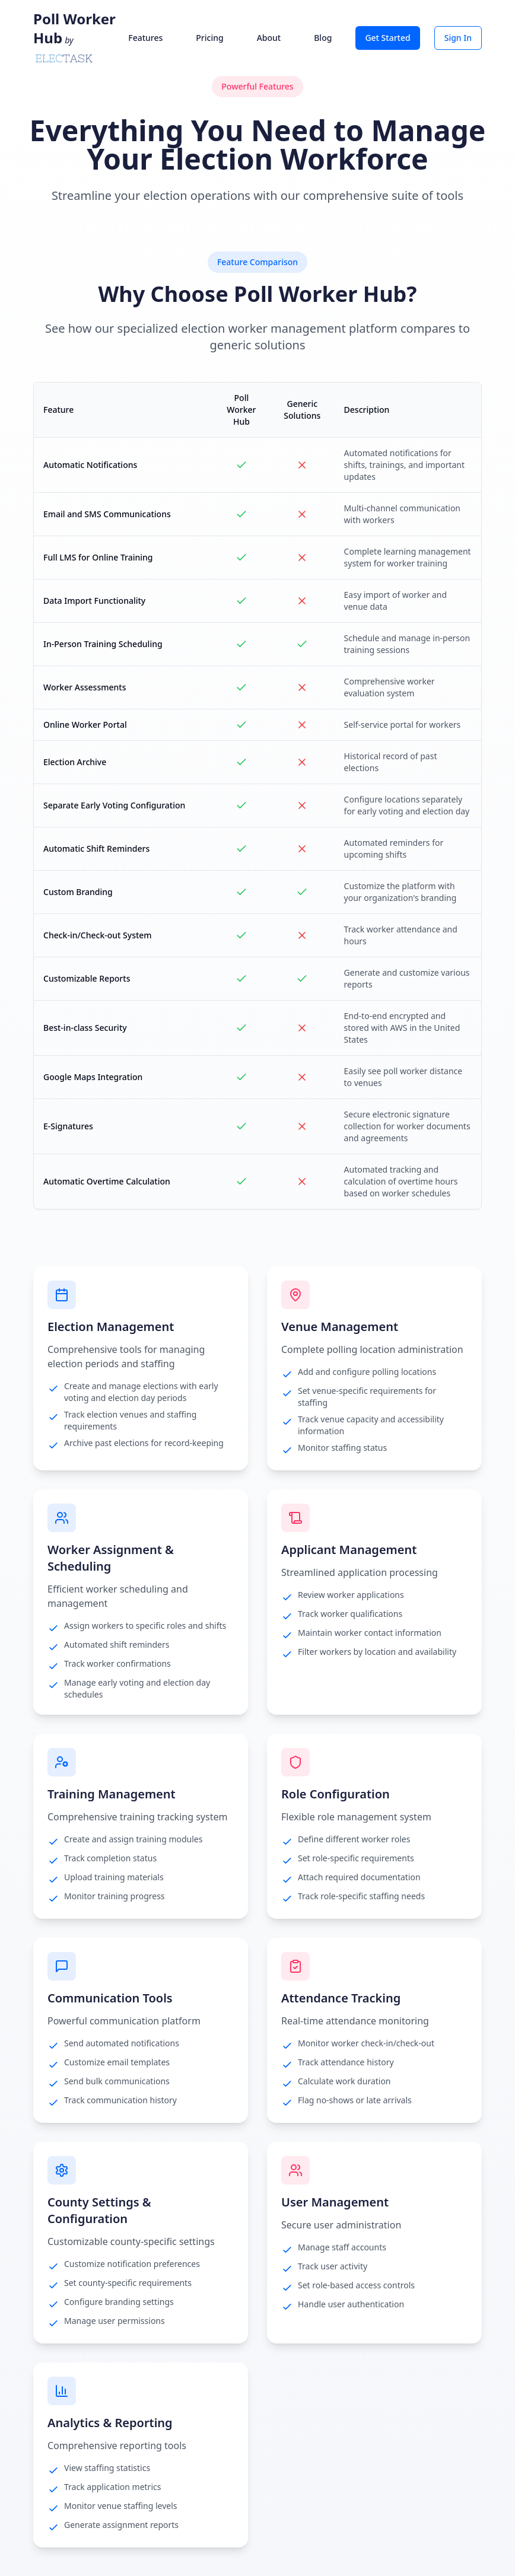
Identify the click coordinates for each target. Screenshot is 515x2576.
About (269, 37)
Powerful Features (257, 86)
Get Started (387, 37)
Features (145, 37)
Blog (323, 37)
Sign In (458, 37)
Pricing (209, 37)
